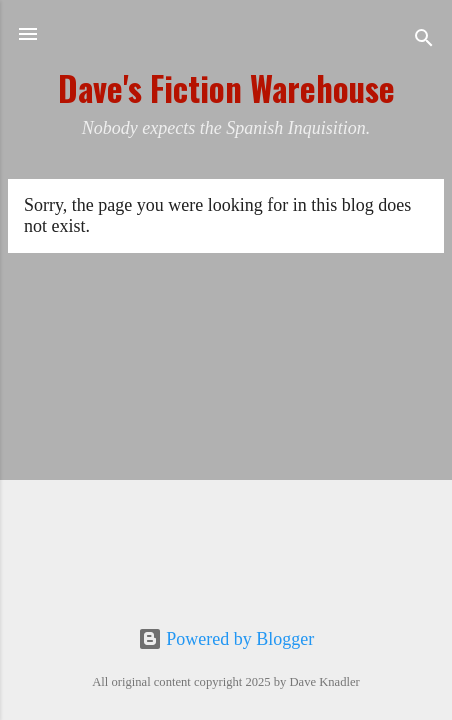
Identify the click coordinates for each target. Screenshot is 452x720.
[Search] (424, 40)
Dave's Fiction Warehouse (226, 88)
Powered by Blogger (226, 639)
